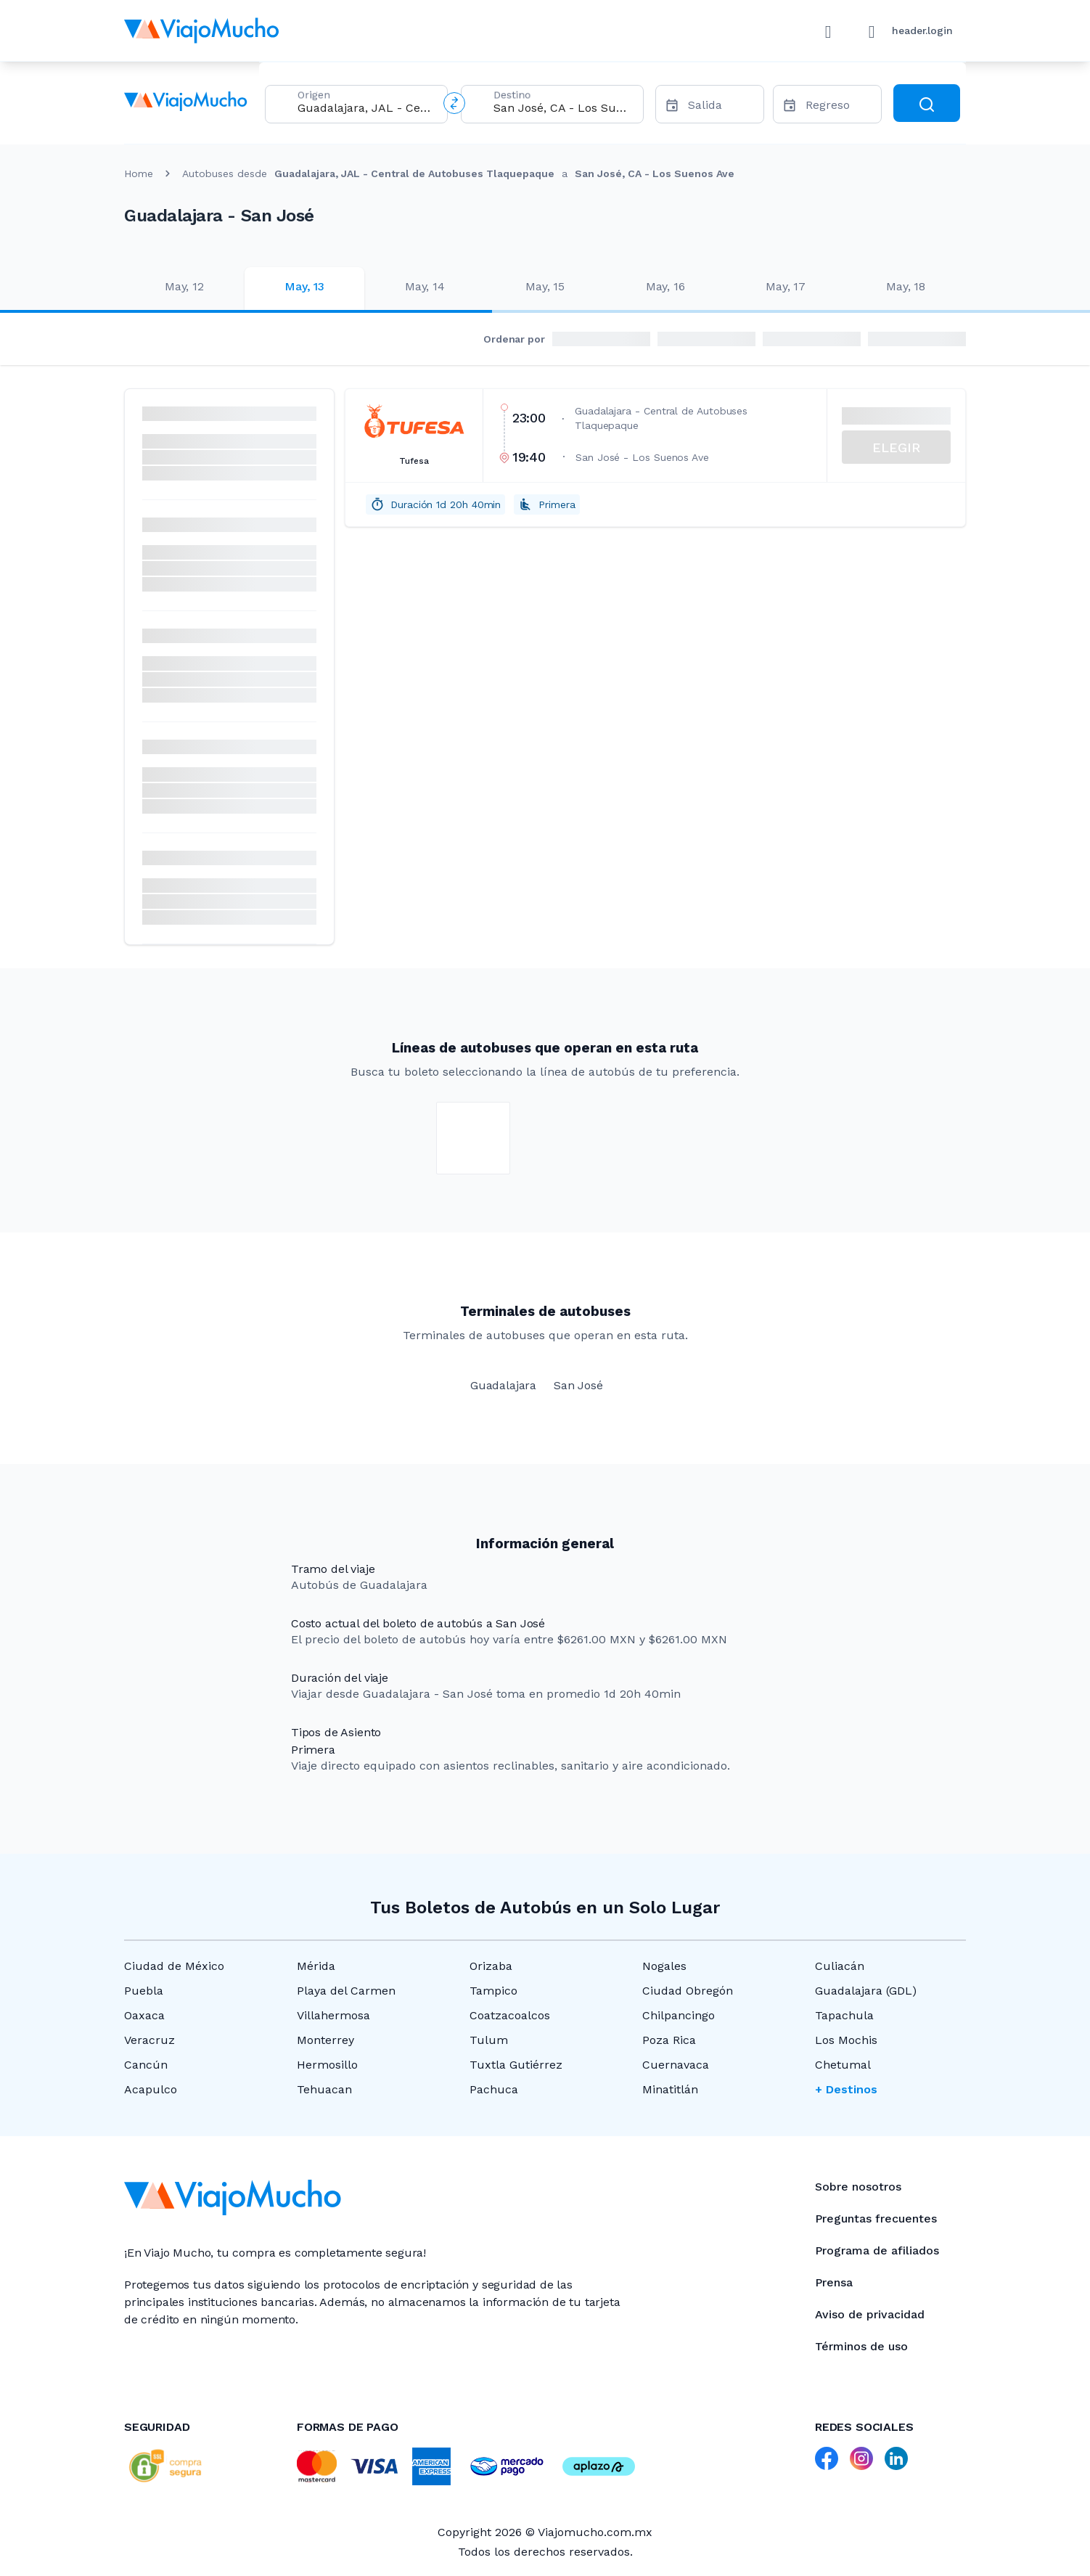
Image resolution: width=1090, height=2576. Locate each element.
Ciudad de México (174, 1966)
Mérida (316, 1966)
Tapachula (844, 2015)
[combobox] (366, 107)
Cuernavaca (675, 2065)
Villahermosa (333, 2015)
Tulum (489, 2040)
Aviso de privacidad (870, 2314)
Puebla (143, 1991)
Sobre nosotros (858, 2186)
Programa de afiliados (877, 2250)
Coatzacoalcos (510, 2015)
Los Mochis (846, 2040)
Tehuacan (324, 2089)
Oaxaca (144, 2015)
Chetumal (843, 2065)
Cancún (146, 2065)
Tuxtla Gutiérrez (516, 2065)
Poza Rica (669, 2040)
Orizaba (491, 1966)
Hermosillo (327, 2065)
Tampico (493, 1991)
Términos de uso (861, 2346)
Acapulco (150, 2089)
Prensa (834, 2282)
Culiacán (839, 1966)
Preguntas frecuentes (876, 2218)
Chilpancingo (678, 2015)
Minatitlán (670, 2089)
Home (138, 173)
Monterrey (325, 2040)
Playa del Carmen (346, 1991)
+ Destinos (846, 2089)
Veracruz (149, 2040)
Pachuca (494, 2089)
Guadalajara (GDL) (866, 1991)
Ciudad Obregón (687, 1991)
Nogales (664, 1966)
